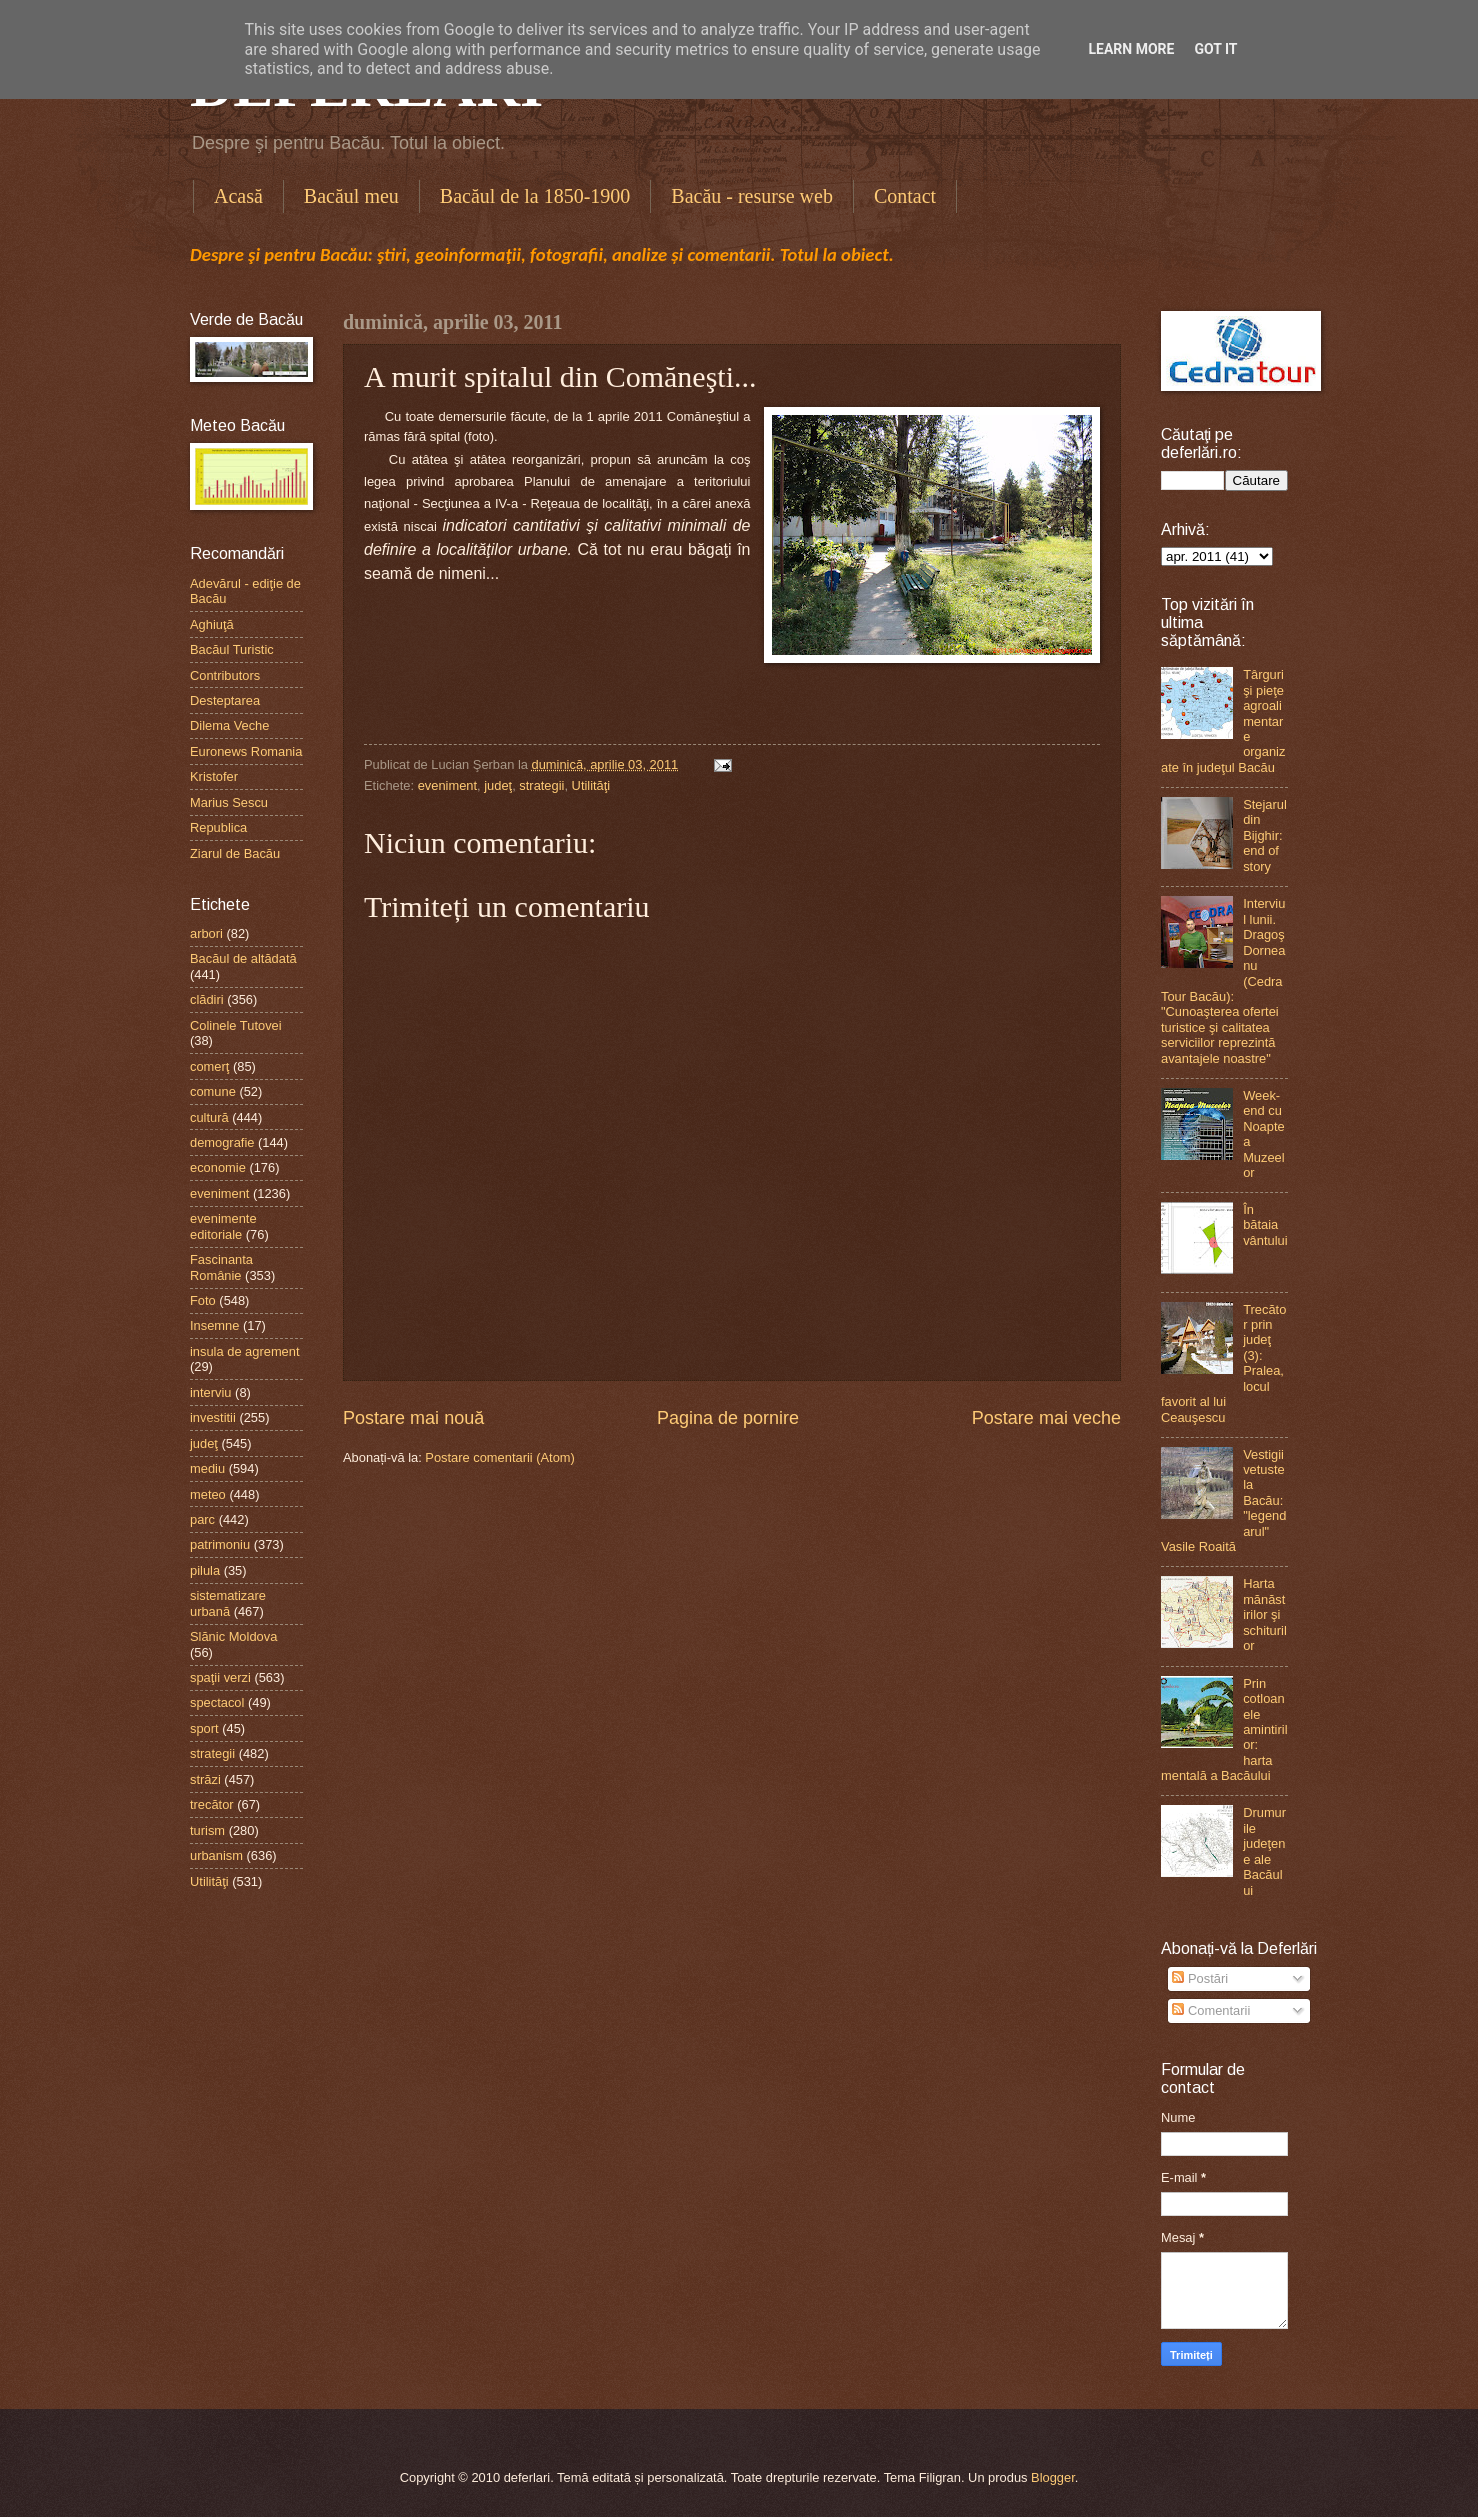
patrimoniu (220, 1544)
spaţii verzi (220, 1677)
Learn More (1131, 49)
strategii (541, 785)
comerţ (209, 1066)
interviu (211, 1392)
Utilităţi (591, 785)
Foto (203, 1300)
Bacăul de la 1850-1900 (535, 196)
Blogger (1053, 2477)
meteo (208, 1494)
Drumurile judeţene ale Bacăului (1264, 1851)
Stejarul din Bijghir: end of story (1265, 835)
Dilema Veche (229, 725)
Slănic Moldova (233, 1636)
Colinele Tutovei (236, 1025)
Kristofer (214, 776)
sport (204, 1728)
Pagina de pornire (728, 1418)
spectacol (217, 1702)
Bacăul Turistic (232, 649)
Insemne (214, 1325)
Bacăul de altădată (243, 958)
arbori (206, 933)
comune (213, 1091)
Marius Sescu (229, 802)
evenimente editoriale (223, 1226)
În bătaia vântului (1265, 1225)
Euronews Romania (246, 751)
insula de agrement (245, 1351)
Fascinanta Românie (221, 1267)
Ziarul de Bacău (235, 853)
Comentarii (1211, 2010)
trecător (212, 1804)
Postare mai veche (1046, 1418)
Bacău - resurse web (752, 196)
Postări (1200, 1978)
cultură (209, 1117)
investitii (213, 1417)
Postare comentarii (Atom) (500, 1457)
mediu (207, 1468)
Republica (218, 827)
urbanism (216, 1855)
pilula (205, 1570)
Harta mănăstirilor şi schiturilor (1265, 1614)
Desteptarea (225, 700)
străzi (205, 1779)
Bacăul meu (351, 196)
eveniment (447, 785)
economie (218, 1167)
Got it (1215, 49)
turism (207, 1830)
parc (202, 1519)
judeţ (498, 785)
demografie (222, 1142)
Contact (905, 196)
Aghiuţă (212, 624)
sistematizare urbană (228, 1603)
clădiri (207, 999)
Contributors (225, 675)
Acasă (238, 196)
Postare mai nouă (413, 1418)
